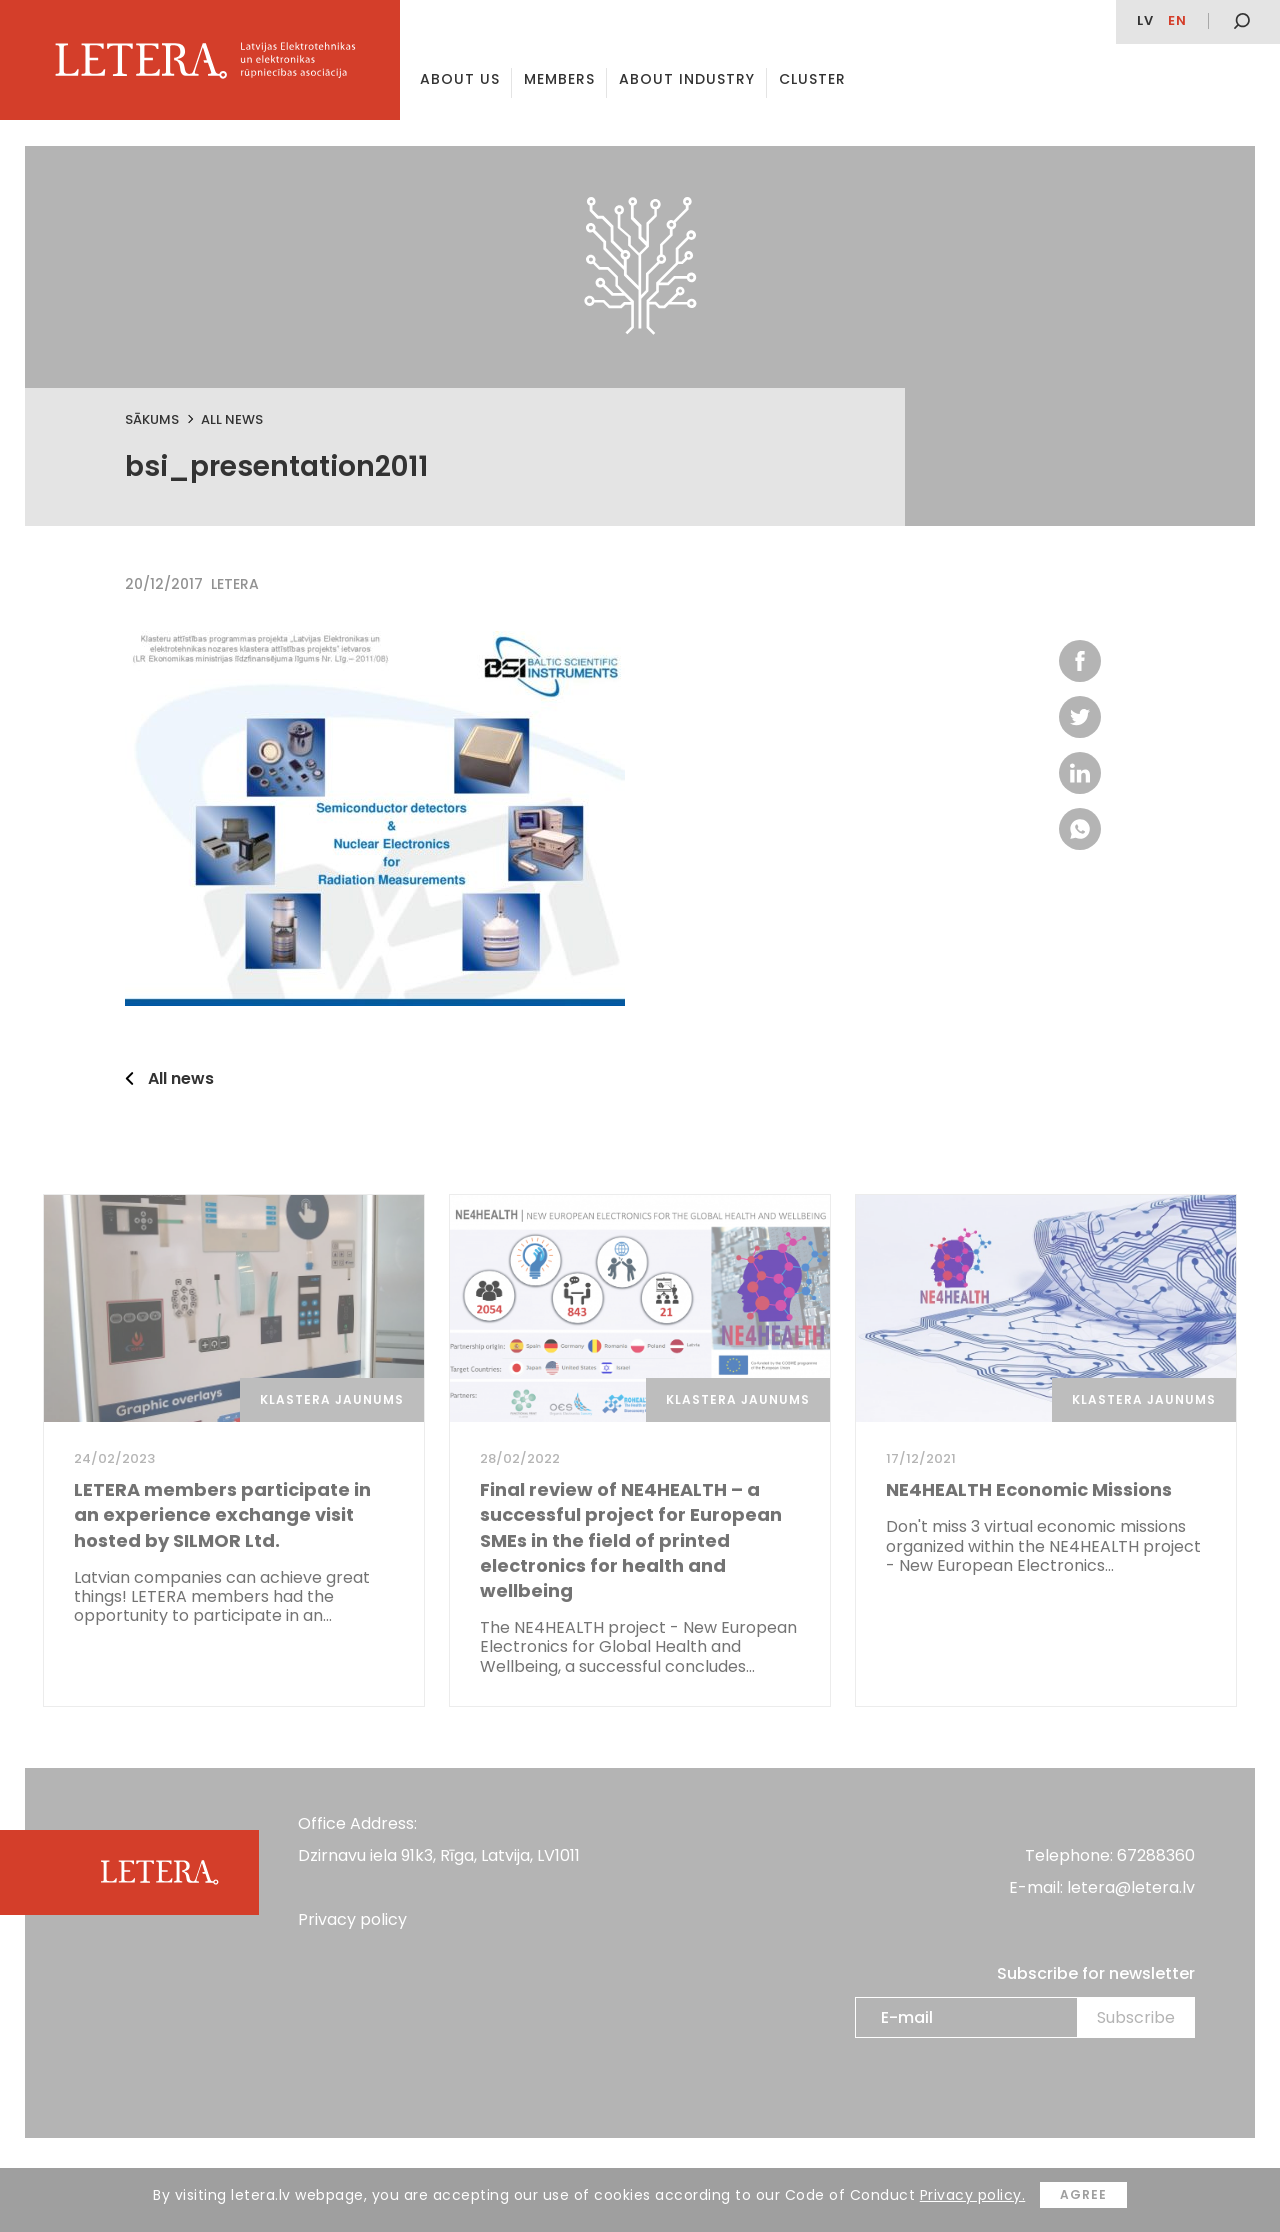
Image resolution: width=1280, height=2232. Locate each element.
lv (1145, 20)
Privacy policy (352, 1919)
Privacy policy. (973, 2195)
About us (460, 79)
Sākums (152, 419)
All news (232, 419)
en (1177, 20)
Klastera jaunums (332, 1399)
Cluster (812, 79)
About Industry (687, 79)
